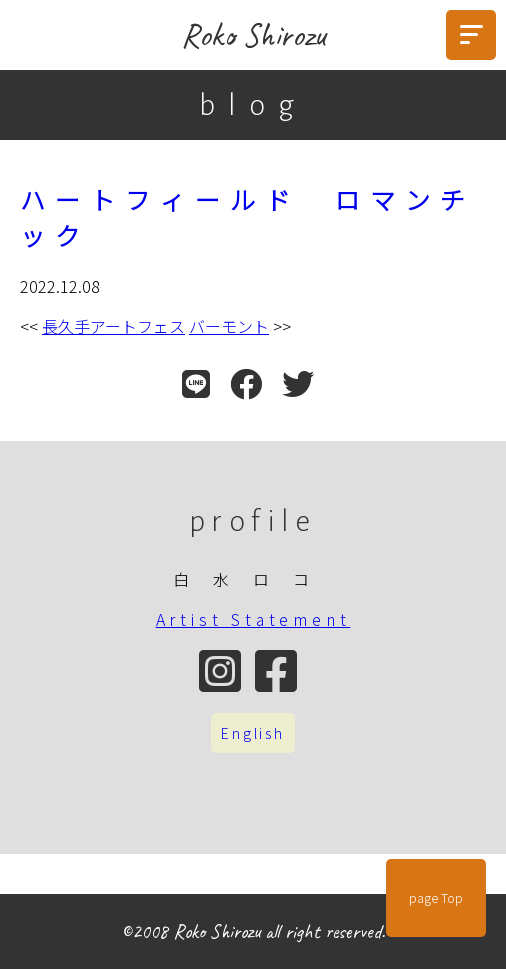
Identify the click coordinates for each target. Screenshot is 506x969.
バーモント (229, 326)
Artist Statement (253, 619)
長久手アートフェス (113, 326)
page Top (436, 898)
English (253, 733)
